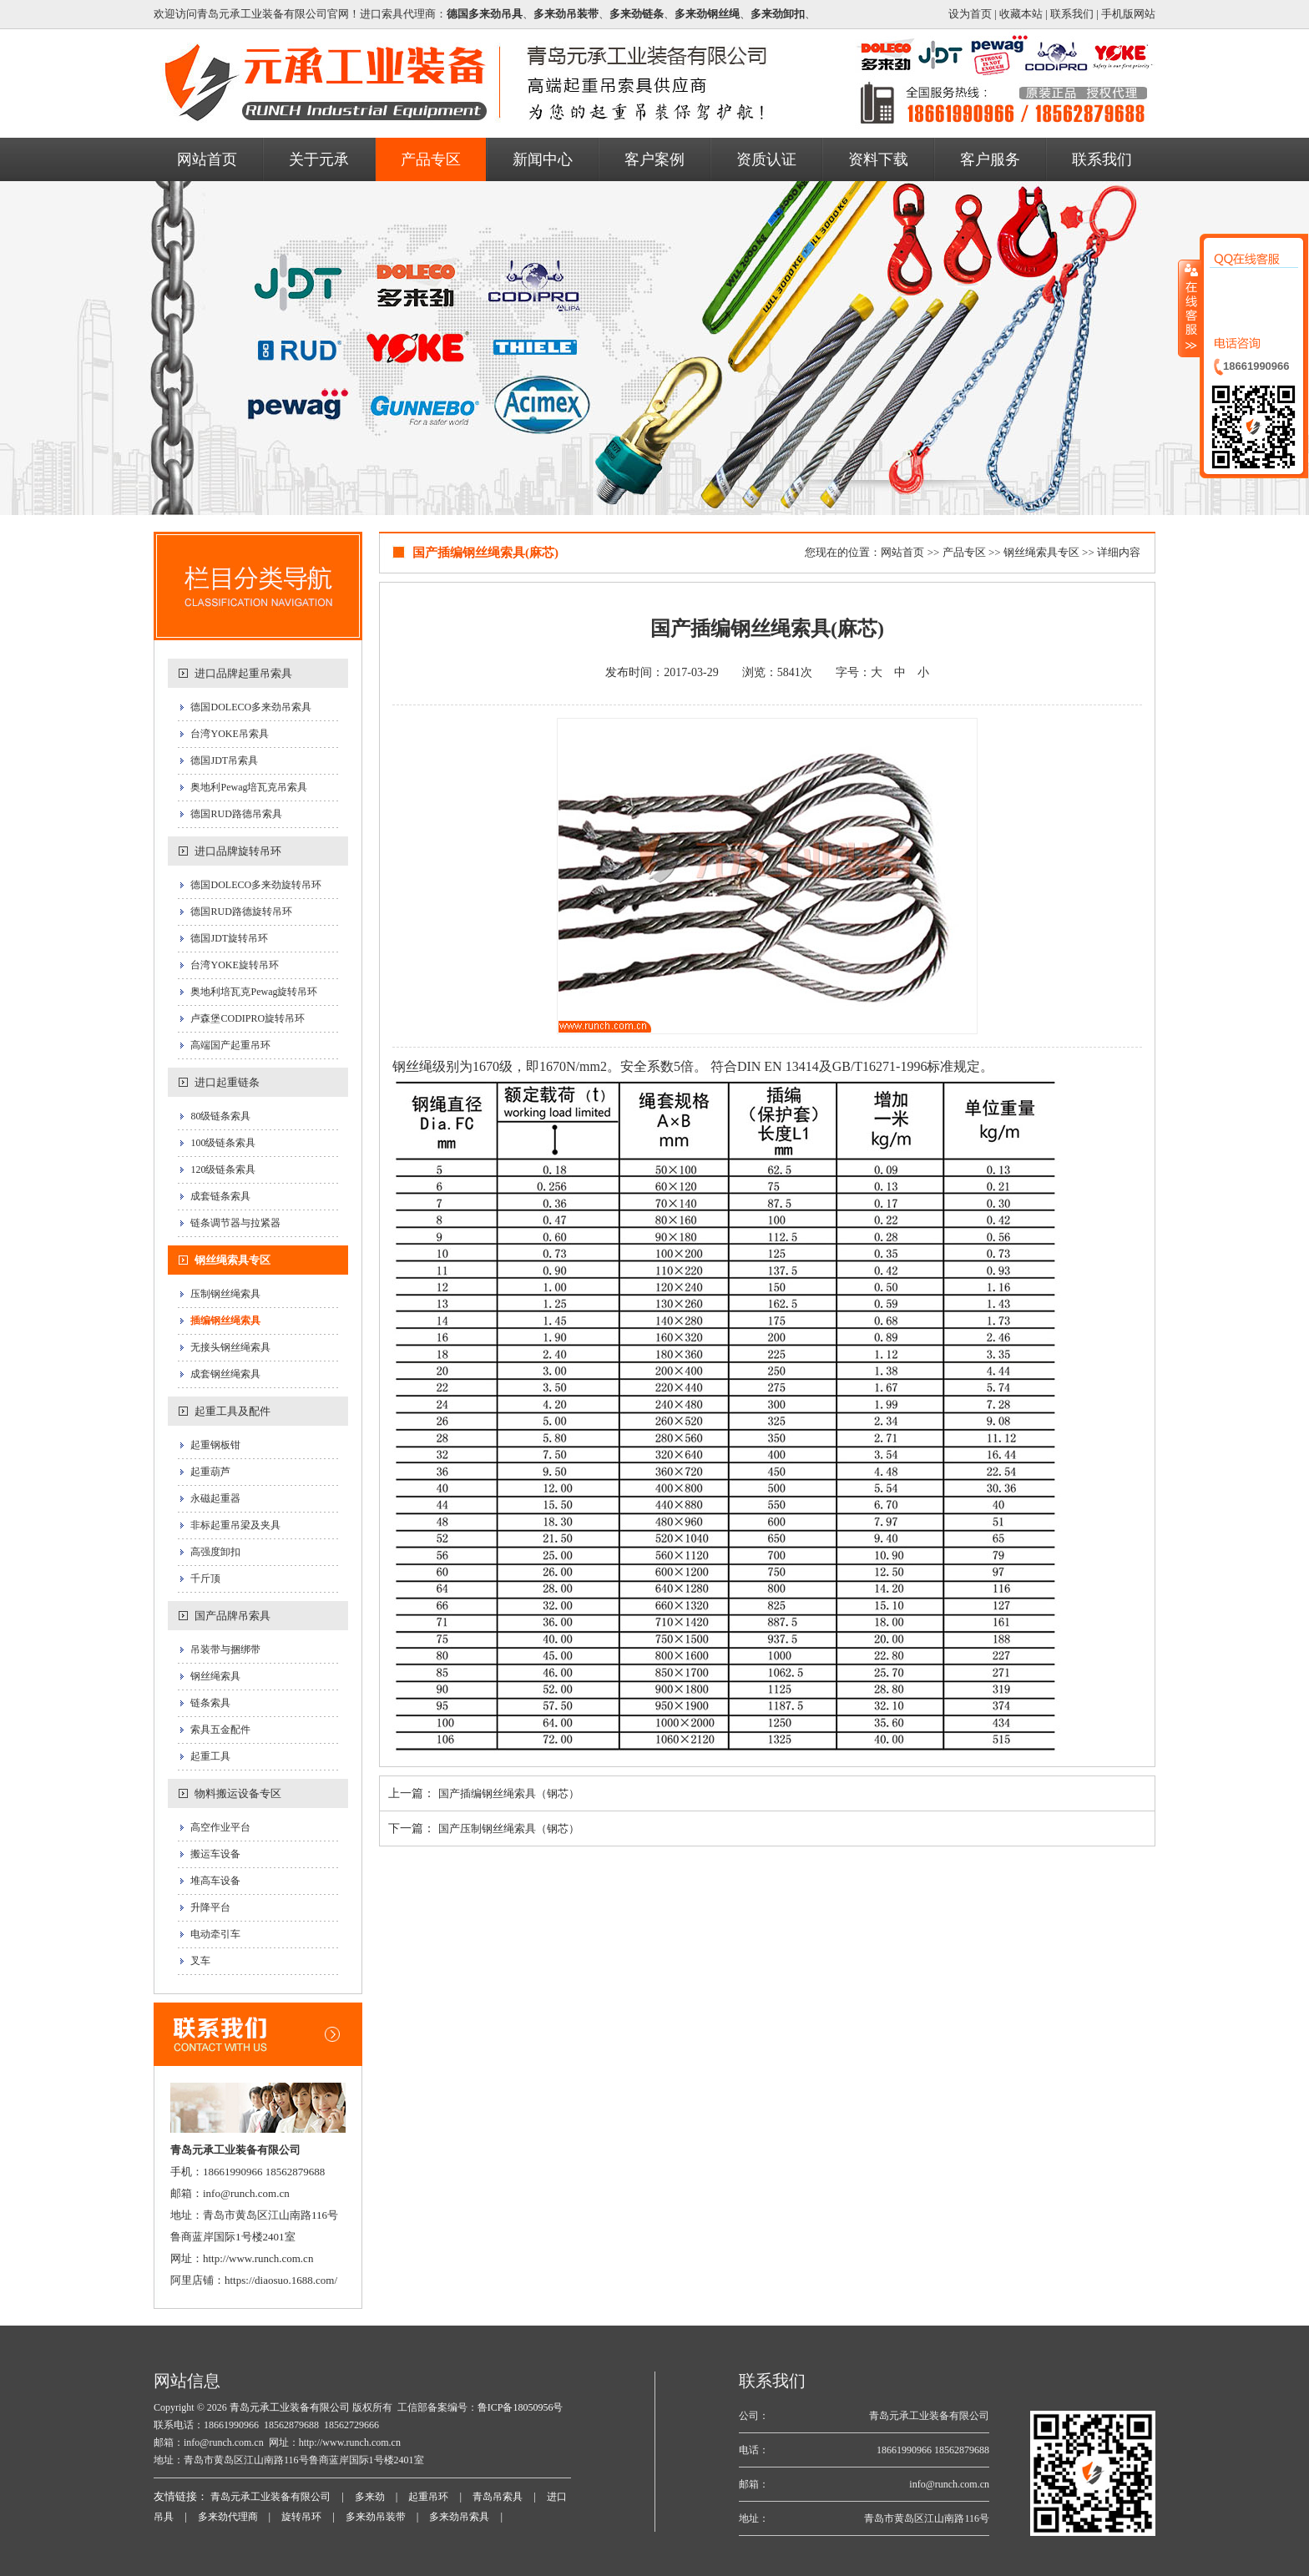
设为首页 (970, 14)
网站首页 (902, 552)
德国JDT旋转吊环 (229, 938)
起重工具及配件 (232, 1411)
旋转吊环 (301, 2517)
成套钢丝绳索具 (225, 1374)
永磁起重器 (215, 1498)
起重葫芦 (210, 1471)
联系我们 (1072, 14)
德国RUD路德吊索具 (235, 814)
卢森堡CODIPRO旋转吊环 (247, 1018)
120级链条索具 (222, 1169)
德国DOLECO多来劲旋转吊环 (255, 885)
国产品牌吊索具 (232, 1615)
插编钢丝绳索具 (225, 1320)
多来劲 (370, 2497)
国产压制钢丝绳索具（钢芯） (508, 1828)
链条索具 (210, 1703)
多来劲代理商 (228, 2517)
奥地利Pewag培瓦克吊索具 (248, 787)
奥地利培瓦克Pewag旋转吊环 (253, 992)
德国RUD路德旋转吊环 (240, 911)
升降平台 (210, 1907)
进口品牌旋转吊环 (238, 851)
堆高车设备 (215, 1881)
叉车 (200, 1961)
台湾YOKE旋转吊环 (234, 965)
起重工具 (210, 1756)
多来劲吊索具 (459, 2517)
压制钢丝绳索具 (225, 1294)
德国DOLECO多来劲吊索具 (250, 707)
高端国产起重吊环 (230, 1045)
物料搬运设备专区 (238, 1793)
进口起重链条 (227, 1082)
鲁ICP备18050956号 (521, 2407)
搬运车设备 (215, 1854)
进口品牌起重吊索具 (243, 673)
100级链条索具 (222, 1143)
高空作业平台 (220, 1827)
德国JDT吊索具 (224, 760)
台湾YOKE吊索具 (229, 734)
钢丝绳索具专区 (232, 1260)
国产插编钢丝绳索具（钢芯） (508, 1793)
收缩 (1189, 308)
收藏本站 (1021, 14)
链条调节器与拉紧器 (235, 1223)
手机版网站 (1128, 14)
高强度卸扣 (215, 1552)
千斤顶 (205, 1578)
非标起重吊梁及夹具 (235, 1525)
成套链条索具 (220, 1196)
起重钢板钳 (215, 1445)
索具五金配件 (220, 1729)
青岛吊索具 (498, 2497)
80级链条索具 (220, 1116)
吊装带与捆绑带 (225, 1649)
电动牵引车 (215, 1934)
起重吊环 (428, 2497)
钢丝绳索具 (215, 1676)
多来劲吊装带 (376, 2517)
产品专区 (964, 552)
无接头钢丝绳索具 (230, 1347)
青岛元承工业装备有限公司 (288, 2407)
